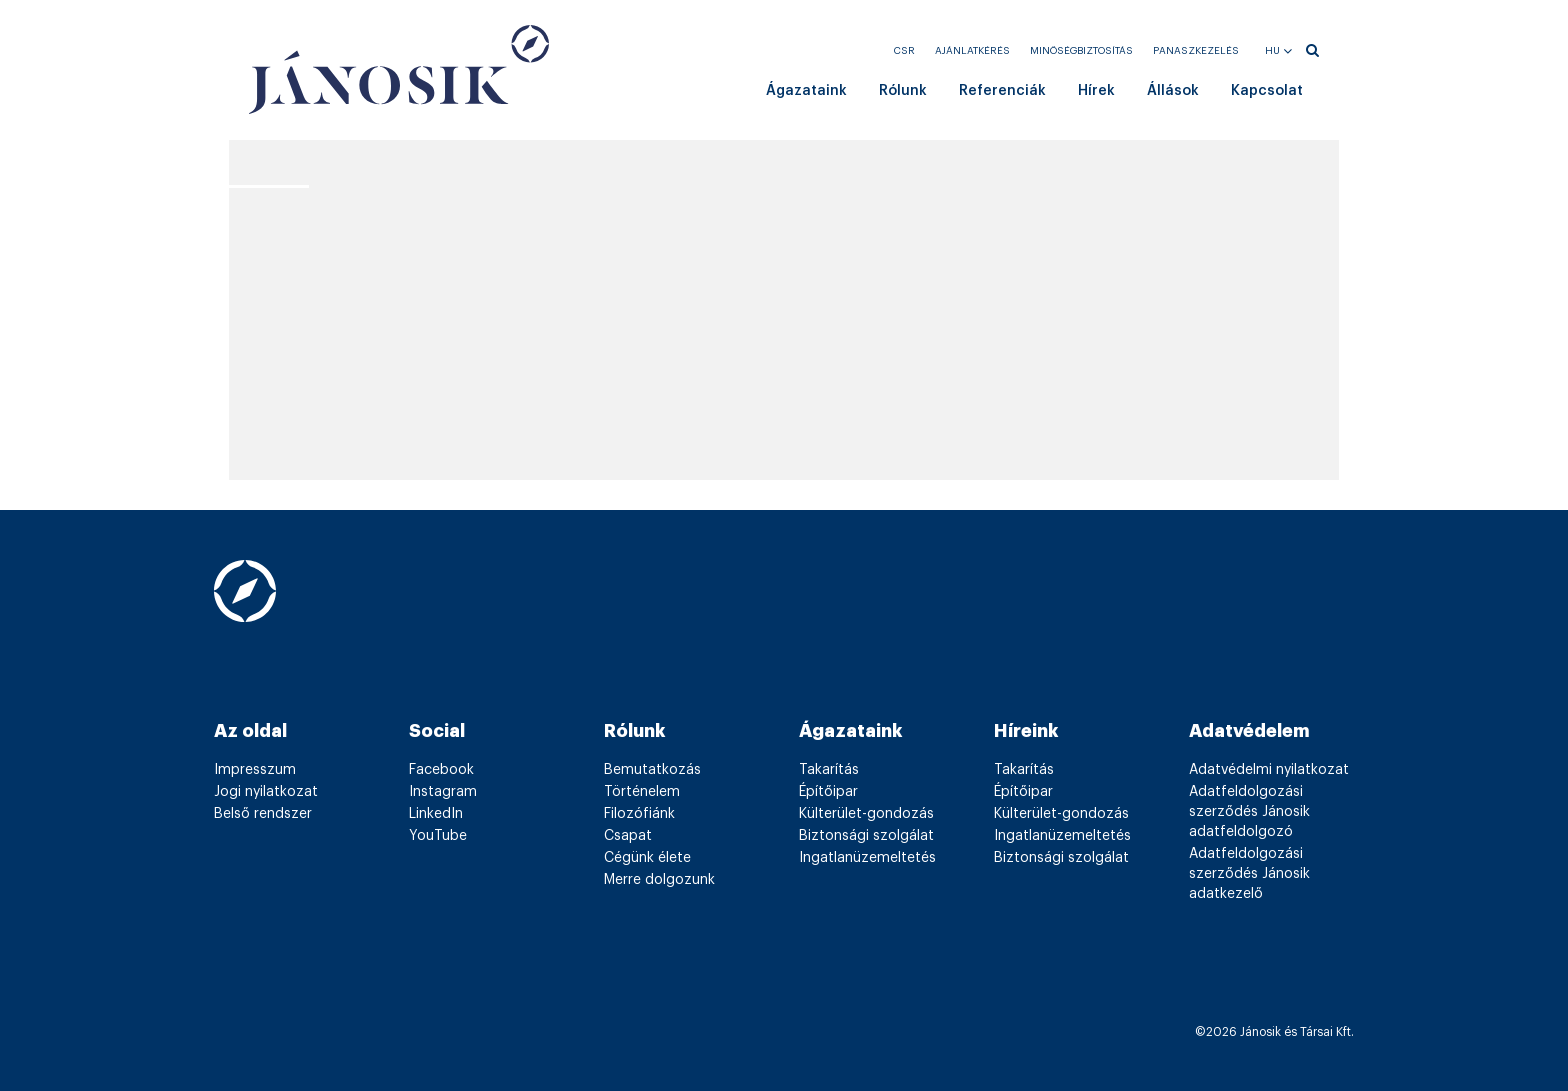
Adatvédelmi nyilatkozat (1269, 770)
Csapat (628, 836)
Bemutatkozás (652, 770)
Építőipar (828, 792)
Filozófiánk (639, 814)
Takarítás (829, 770)
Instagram (443, 792)
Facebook (441, 770)
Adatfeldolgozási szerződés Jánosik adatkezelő (1249, 874)
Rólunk (903, 91)
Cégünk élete (647, 858)
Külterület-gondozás (866, 814)
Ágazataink (806, 91)
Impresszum (255, 770)
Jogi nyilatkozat (266, 792)
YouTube (438, 836)
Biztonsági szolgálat (866, 836)
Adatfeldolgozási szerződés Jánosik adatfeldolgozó (1249, 812)
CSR (904, 51)
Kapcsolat (1267, 91)
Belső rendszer (263, 814)
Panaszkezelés (1196, 51)
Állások (1173, 91)
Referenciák (1002, 91)
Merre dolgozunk (659, 880)
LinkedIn (436, 814)
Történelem (642, 792)
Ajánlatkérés (972, 51)
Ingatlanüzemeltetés (867, 858)
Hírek (1096, 91)
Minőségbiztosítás (1081, 51)
